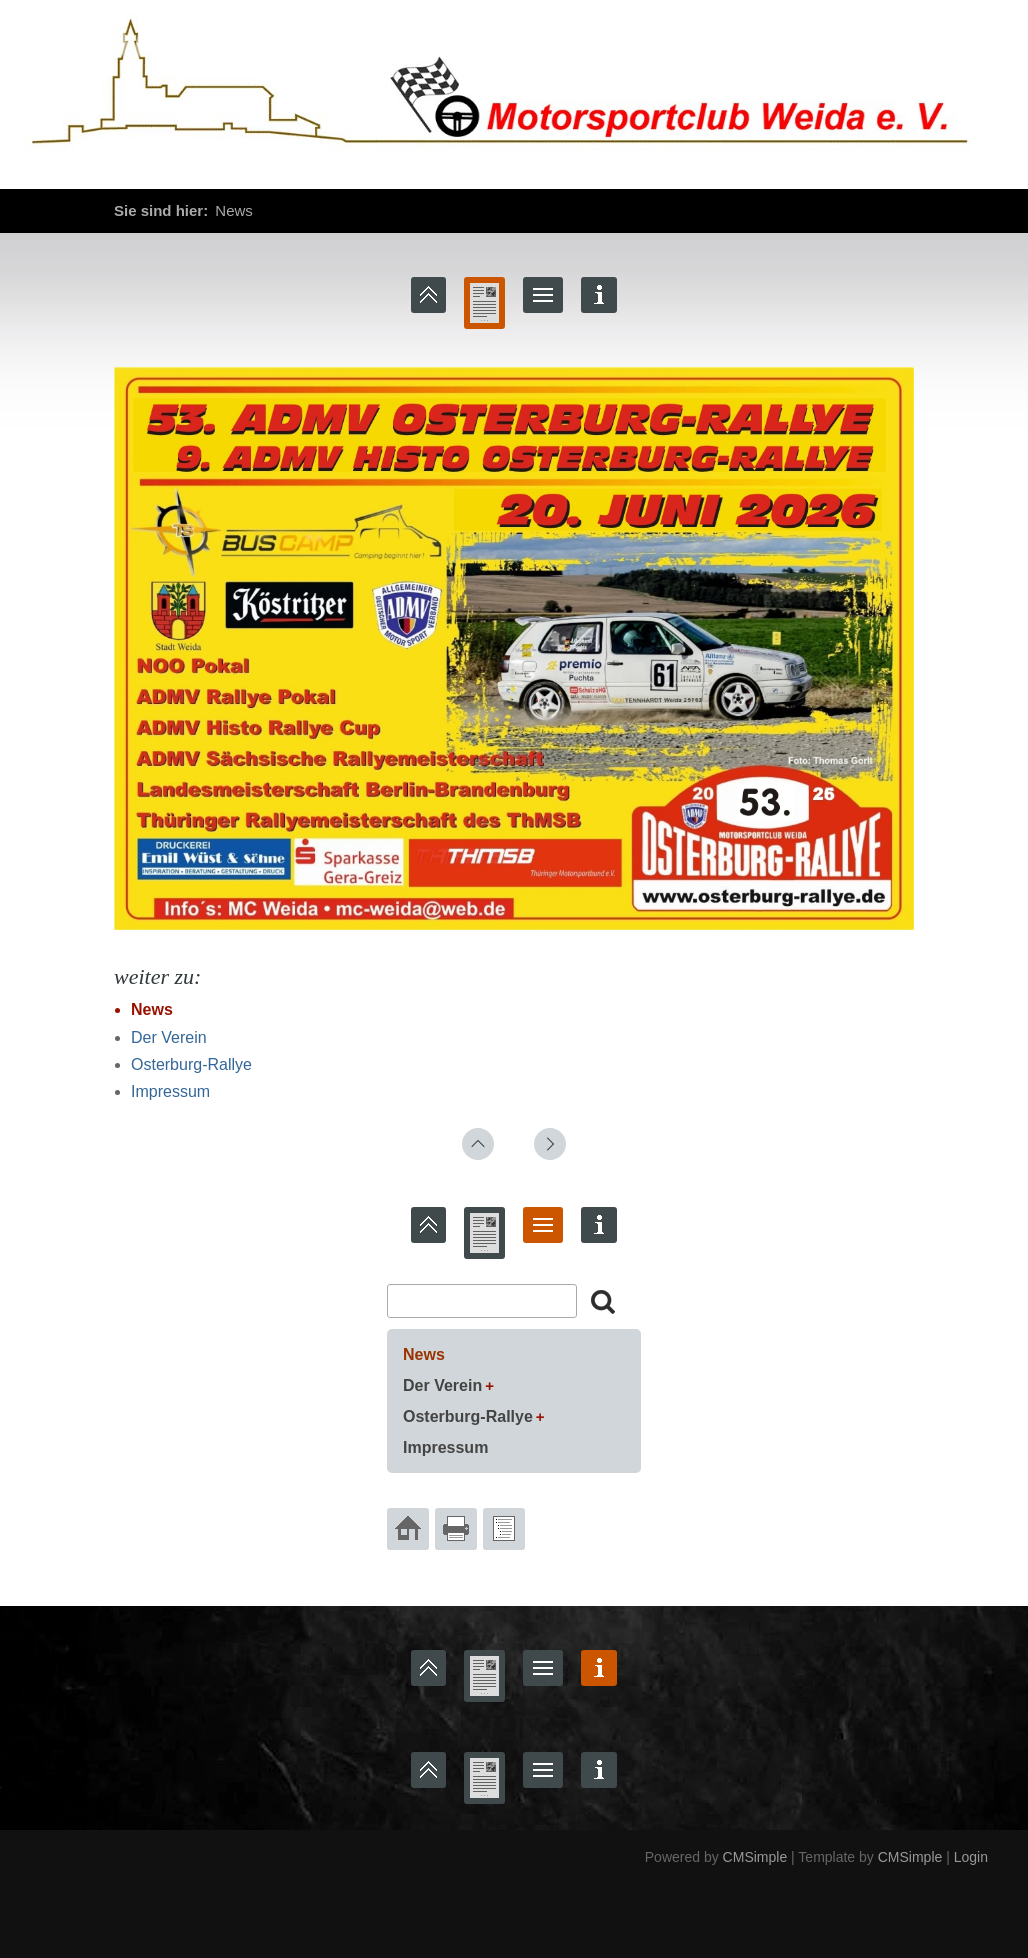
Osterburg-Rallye (191, 1064)
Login (971, 1857)
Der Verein (169, 1037)
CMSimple (755, 1857)
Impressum (170, 1091)
